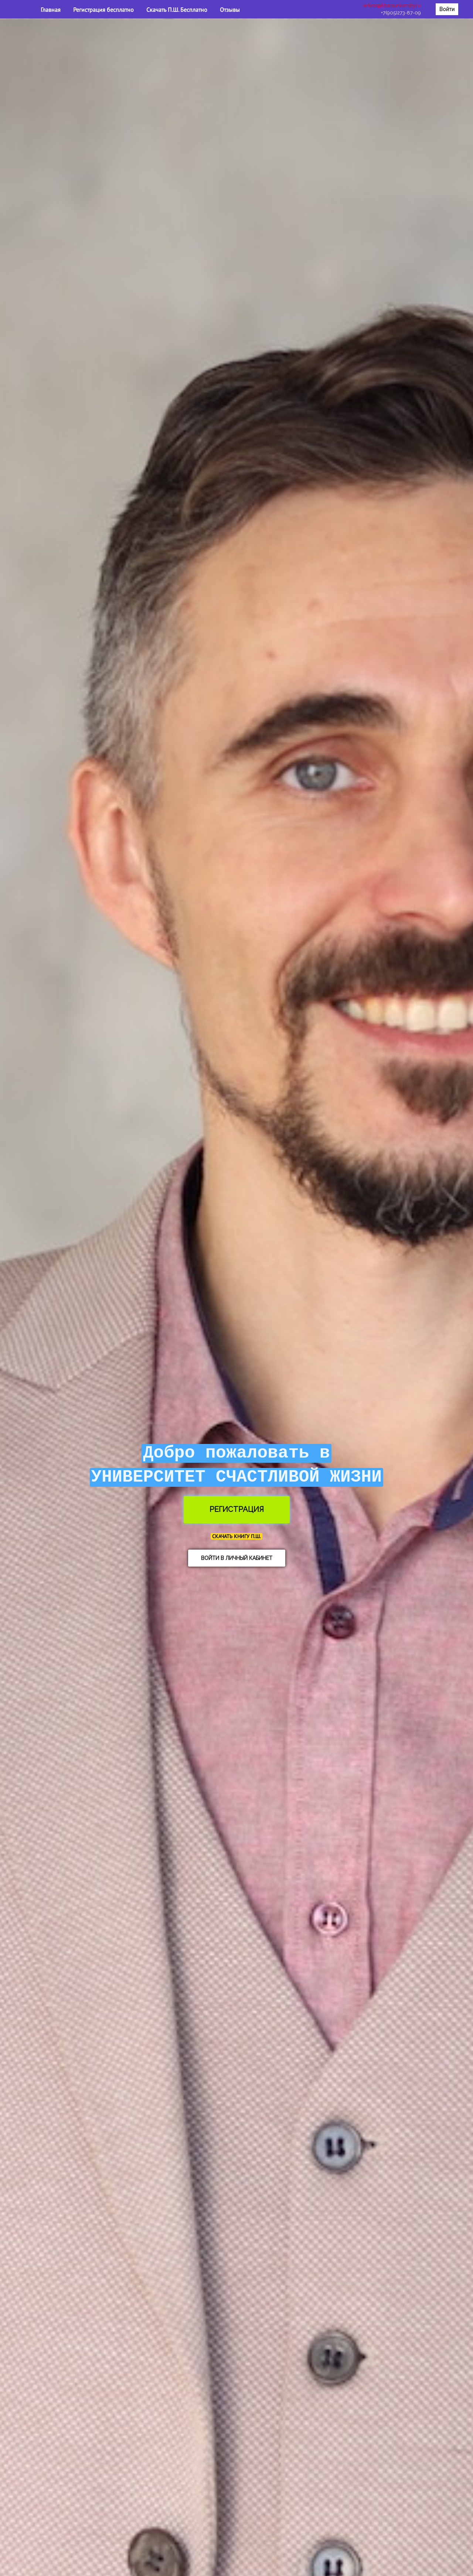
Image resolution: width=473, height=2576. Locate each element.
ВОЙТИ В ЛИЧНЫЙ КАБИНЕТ (236, 1558)
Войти (447, 9)
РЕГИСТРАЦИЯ (237, 1509)
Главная (51, 9)
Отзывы (230, 9)
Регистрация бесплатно (104, 9)
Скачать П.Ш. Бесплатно (177, 9)
